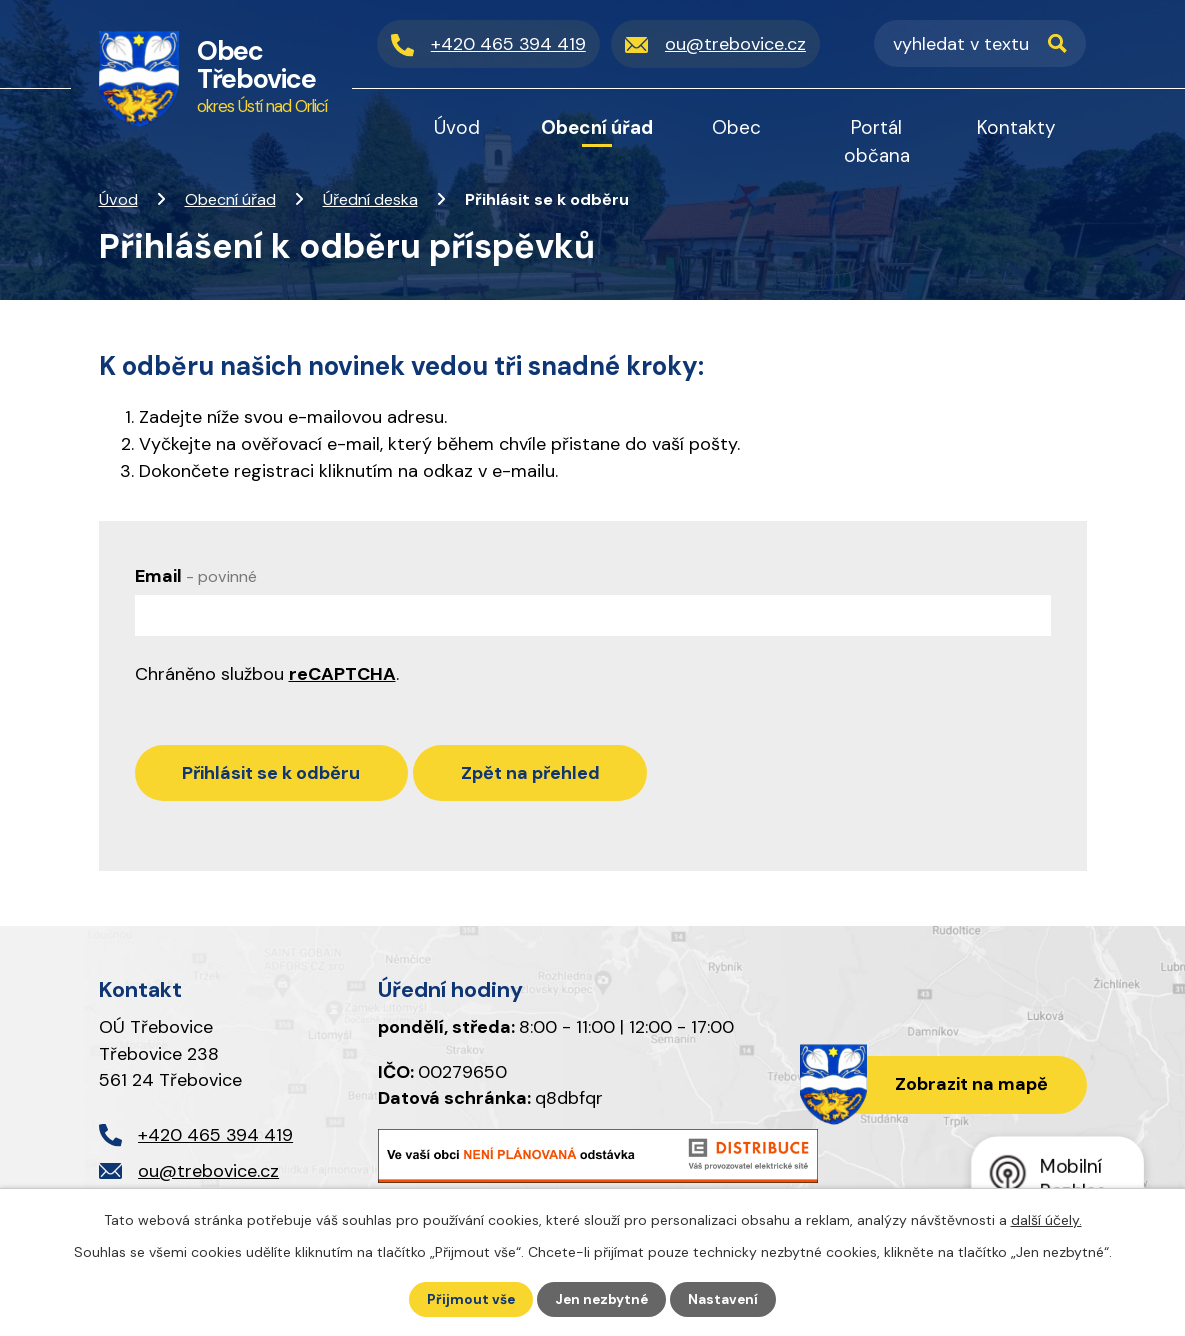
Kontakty (1016, 127)
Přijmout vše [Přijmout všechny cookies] (468, 1299)
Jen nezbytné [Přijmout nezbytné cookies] (601, 1299)
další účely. (1046, 1219)
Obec (736, 127)
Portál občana (877, 141)
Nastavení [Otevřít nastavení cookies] (725, 1299)
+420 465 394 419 (215, 1139)
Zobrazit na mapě (968, 1089)
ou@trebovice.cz (208, 1176)
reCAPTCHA (342, 674)
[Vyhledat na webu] (980, 44)
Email (196, 576)
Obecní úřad (230, 199)
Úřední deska (370, 199)
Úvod (118, 199)
